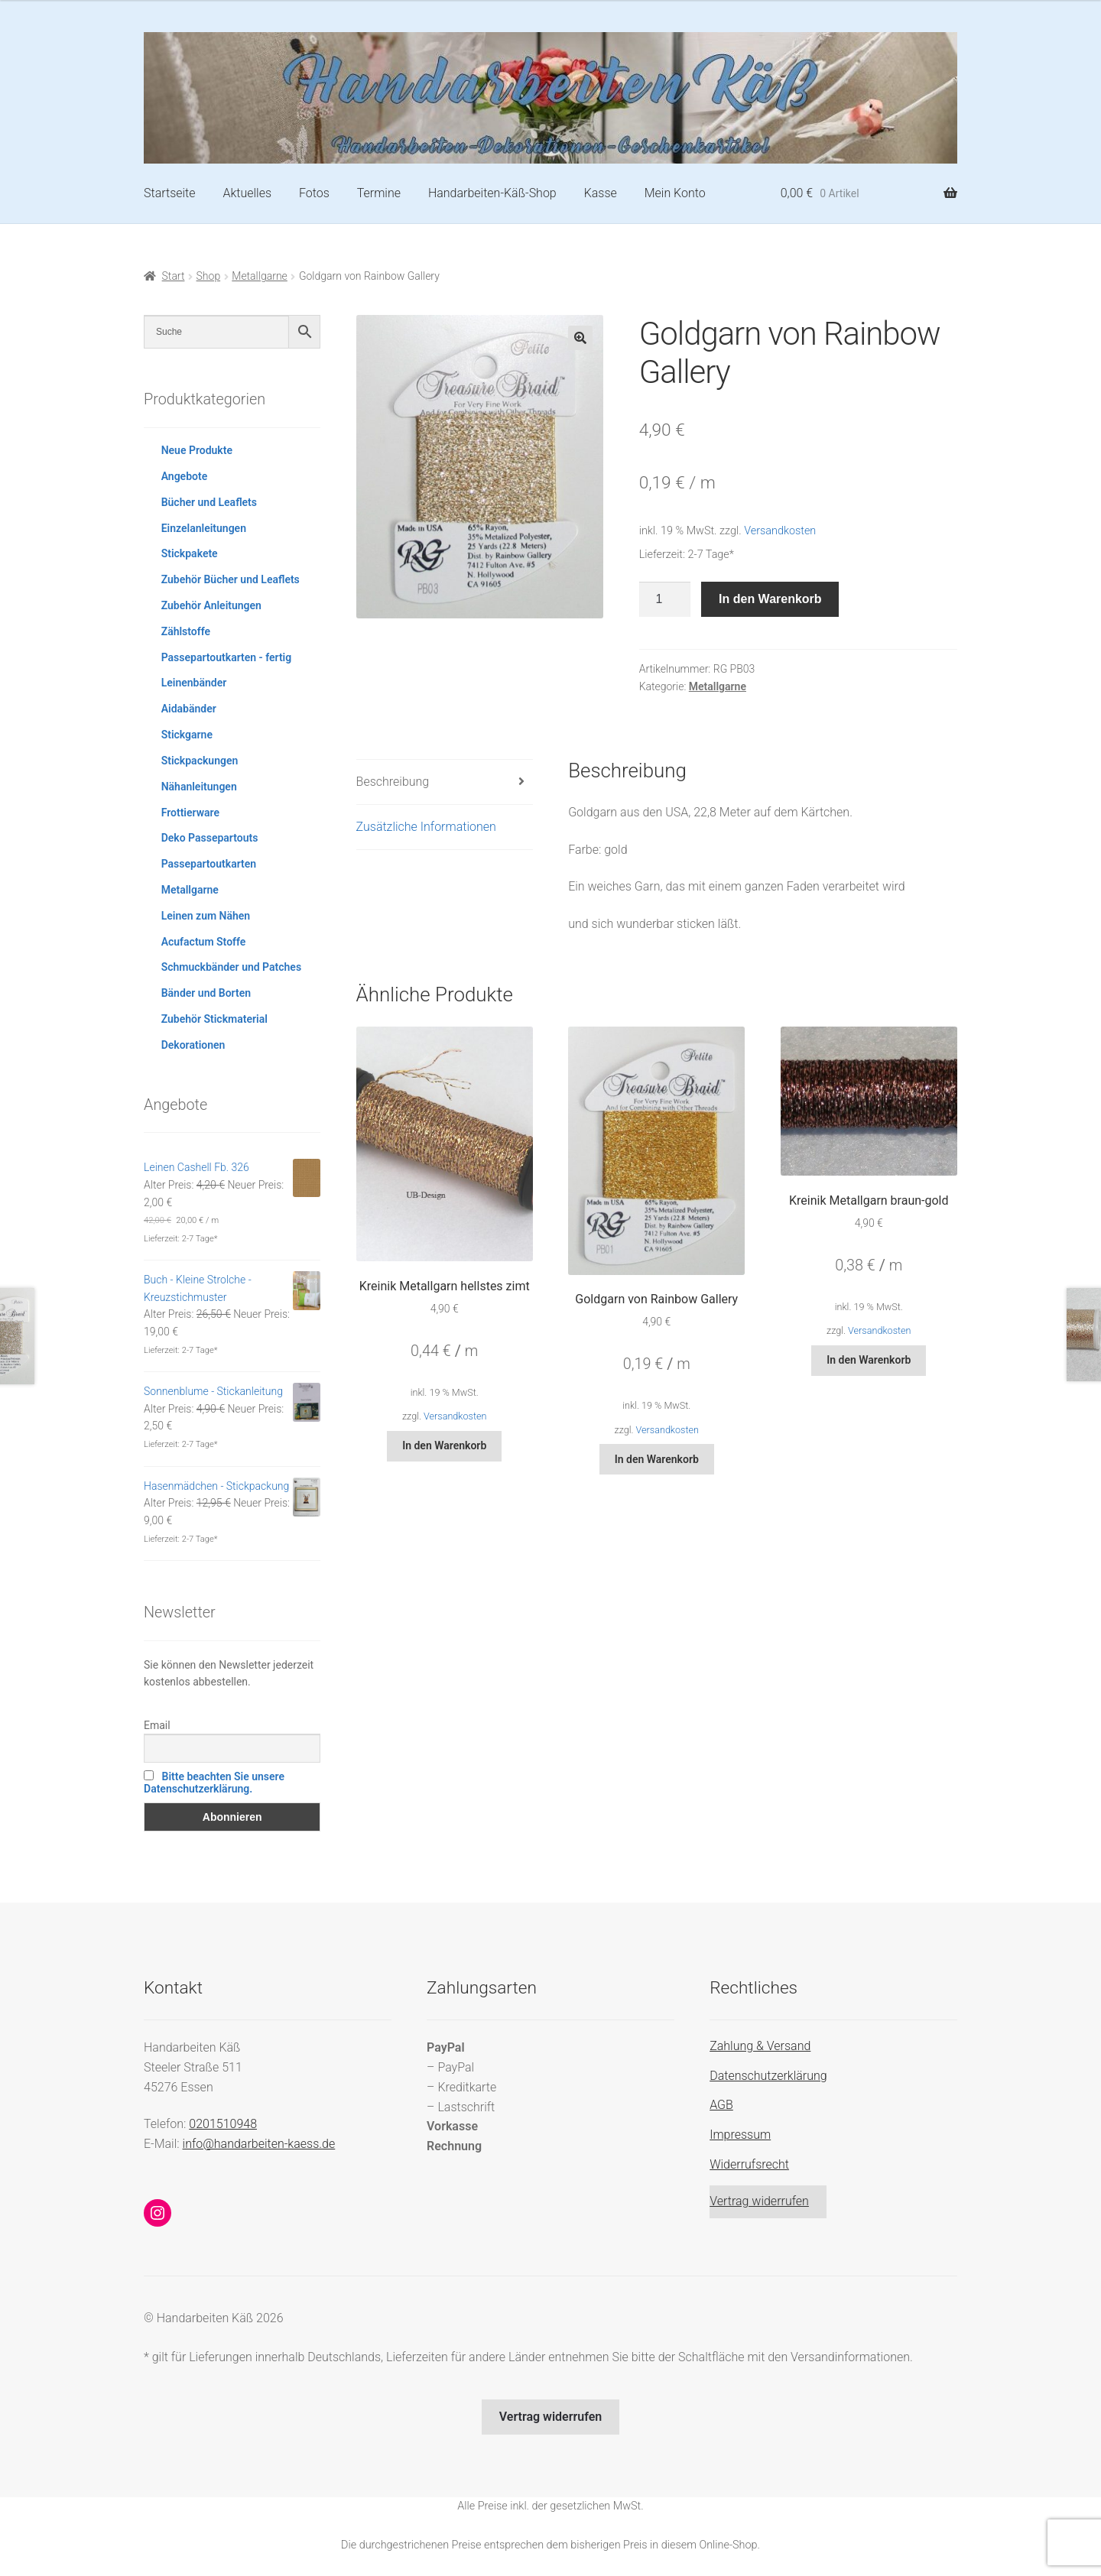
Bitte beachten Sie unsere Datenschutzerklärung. (214, 1782)
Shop (208, 276)
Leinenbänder (194, 682)
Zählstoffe (185, 631)
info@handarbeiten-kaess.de (259, 2143)
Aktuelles (246, 193)
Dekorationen (193, 1045)
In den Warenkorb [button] (444, 1445)
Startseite (170, 193)
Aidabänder (188, 708)
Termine (379, 193)
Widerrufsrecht (749, 2164)
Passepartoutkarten (208, 864)
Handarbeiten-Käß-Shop (492, 193)
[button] (580, 338)
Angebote (184, 476)
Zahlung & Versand (760, 2046)
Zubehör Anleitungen (211, 605)
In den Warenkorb (770, 598)
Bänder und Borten (206, 993)
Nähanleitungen (199, 786)
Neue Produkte (196, 450)
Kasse (600, 193)
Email (157, 1725)
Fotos (314, 193)
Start (173, 276)
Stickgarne (187, 734)
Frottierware (190, 812)
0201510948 (223, 2124)
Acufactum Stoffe (203, 942)
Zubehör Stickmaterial (214, 1019)
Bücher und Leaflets (209, 502)
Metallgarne (259, 276)
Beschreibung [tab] (393, 781)
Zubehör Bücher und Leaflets (230, 579)
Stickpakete (189, 553)
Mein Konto (675, 193)
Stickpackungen (200, 760)
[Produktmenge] (665, 599)
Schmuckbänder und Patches (231, 967)
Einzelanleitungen (203, 528)
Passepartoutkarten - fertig (226, 657)
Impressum (740, 2134)
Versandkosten (780, 530)
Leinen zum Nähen (206, 916)
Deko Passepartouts (209, 838)
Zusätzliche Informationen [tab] (426, 826)
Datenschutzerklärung (768, 2075)
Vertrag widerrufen (759, 2201)
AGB (721, 2104)
